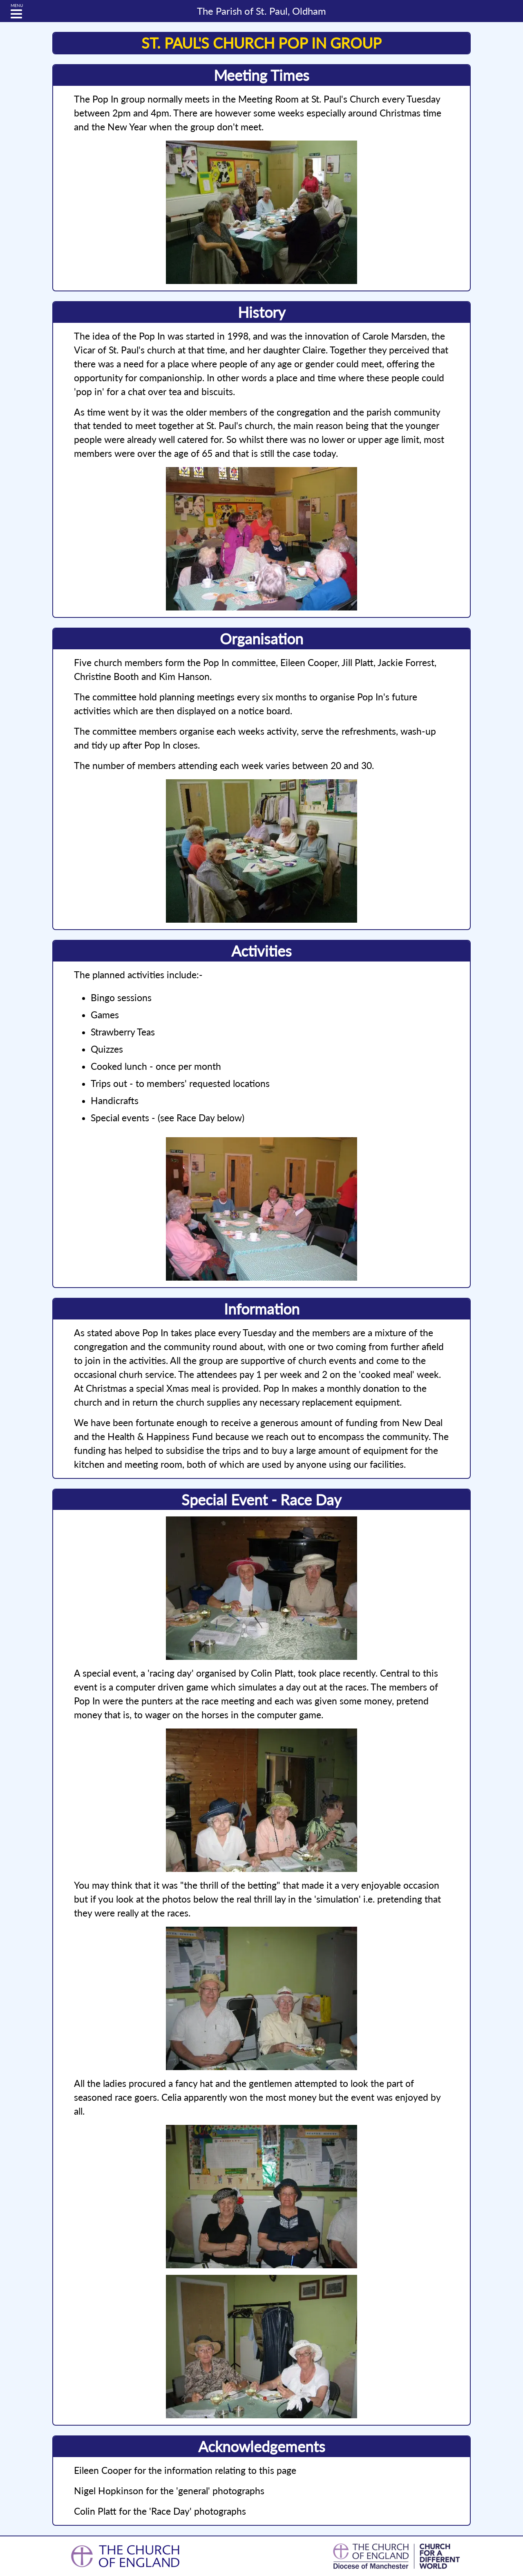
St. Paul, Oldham (261, 11)
